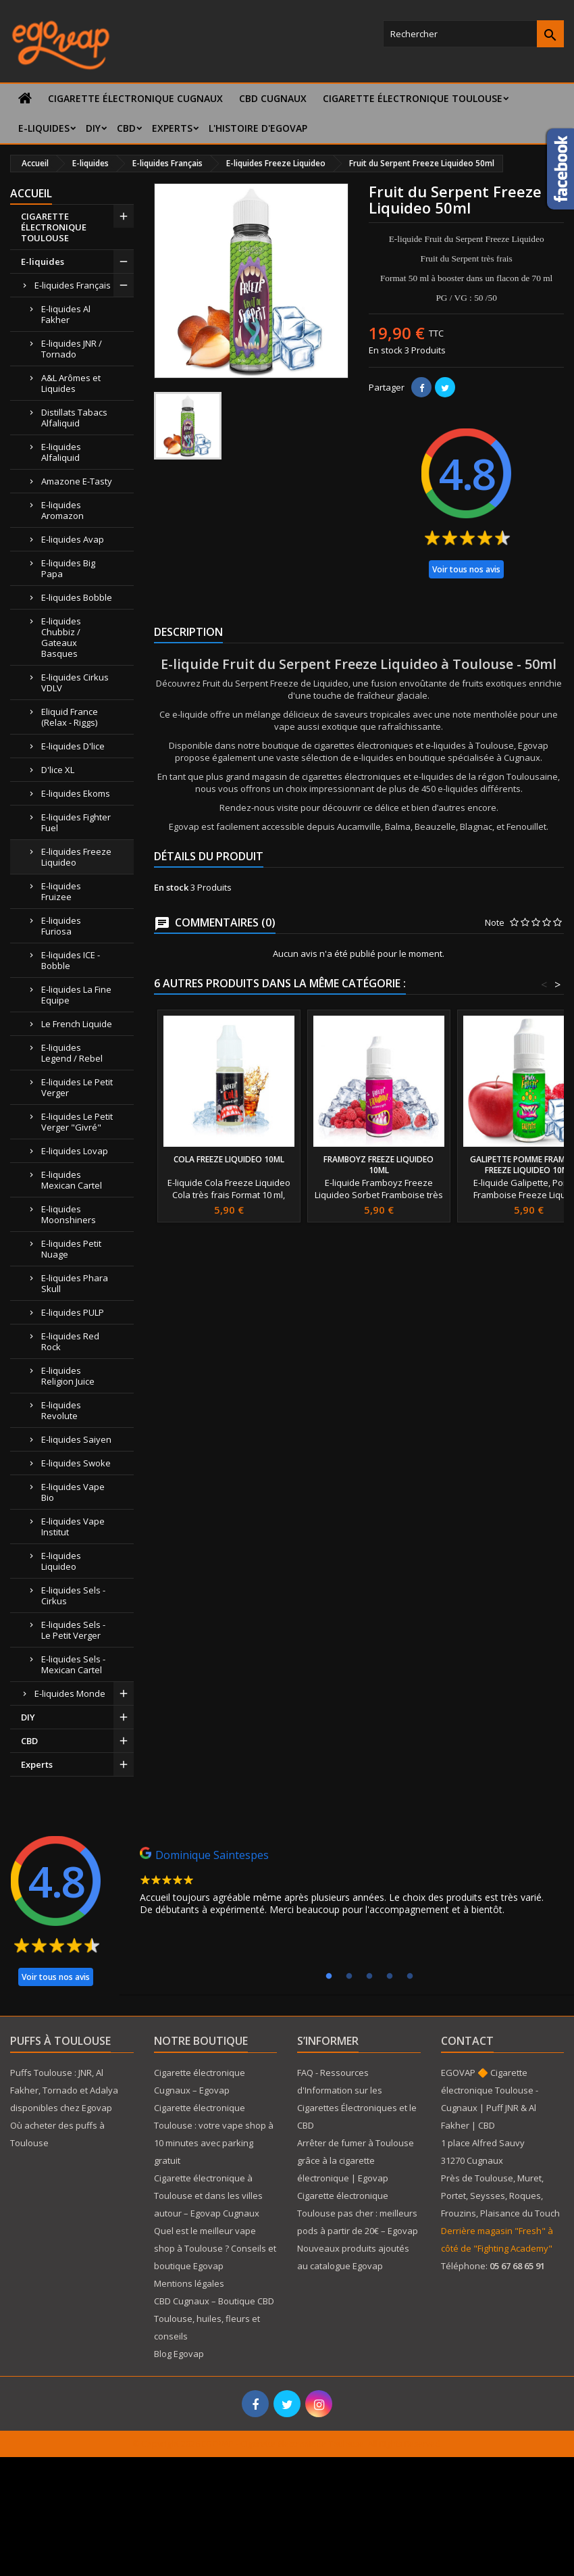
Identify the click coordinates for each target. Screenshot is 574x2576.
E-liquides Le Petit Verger (77, 1087)
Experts (172, 128)
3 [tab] (369, 1976)
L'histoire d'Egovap (258, 128)
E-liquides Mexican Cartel (71, 1179)
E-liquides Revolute (61, 1410)
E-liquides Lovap (74, 1151)
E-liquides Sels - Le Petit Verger (73, 1629)
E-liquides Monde (69, 1693)
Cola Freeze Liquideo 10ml (229, 1159)
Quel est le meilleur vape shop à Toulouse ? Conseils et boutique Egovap (215, 2248)
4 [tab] (389, 1976)
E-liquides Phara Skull (74, 1283)
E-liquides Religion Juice (68, 1375)
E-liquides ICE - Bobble (70, 960)
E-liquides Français (72, 285)
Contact (467, 2040)
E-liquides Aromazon (62, 510)
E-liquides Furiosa (61, 925)
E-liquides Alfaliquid (61, 452)
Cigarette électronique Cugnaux (135, 98)
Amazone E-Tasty (76, 481)
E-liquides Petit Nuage (71, 1248)
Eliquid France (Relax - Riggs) (69, 716)
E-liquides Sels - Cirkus (73, 1595)
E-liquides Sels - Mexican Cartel (73, 1664)
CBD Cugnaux (273, 98)
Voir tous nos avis (466, 569)
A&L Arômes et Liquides (71, 383)
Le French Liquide (76, 1024)
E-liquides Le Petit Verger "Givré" (77, 1121)
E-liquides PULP (72, 1312)
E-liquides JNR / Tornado (71, 348)
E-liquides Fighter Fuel (76, 822)
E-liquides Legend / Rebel (72, 1052)
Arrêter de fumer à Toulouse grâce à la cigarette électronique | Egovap (355, 2160)
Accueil (31, 193)
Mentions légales (189, 2283)
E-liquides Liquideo (61, 1561)
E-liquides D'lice (73, 746)
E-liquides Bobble (76, 597)
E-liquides (44, 128)
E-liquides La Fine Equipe (76, 994)
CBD (126, 128)
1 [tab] (329, 1976)
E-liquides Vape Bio (73, 1492)
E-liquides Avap (72, 539)
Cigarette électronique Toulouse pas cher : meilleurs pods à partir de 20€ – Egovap (357, 2213)
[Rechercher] (473, 33)
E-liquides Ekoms (75, 793)
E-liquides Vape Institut (73, 1526)
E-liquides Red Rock (70, 1341)
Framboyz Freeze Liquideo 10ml (378, 1165)
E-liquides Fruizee (61, 891)
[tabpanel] (348, 1885)
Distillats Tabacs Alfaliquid (74, 417)
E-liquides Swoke (76, 1463)
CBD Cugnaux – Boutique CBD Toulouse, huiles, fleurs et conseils (214, 2318)
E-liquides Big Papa (68, 568)
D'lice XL (57, 770)
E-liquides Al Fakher (65, 314)
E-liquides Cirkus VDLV (75, 682)
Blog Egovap (179, 2354)
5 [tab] (410, 1976)
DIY (93, 128)
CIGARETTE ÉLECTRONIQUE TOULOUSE (412, 98)
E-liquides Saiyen (76, 1439)
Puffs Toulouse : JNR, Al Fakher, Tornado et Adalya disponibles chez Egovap (64, 2090)
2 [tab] (349, 1976)
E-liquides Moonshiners (68, 1214)
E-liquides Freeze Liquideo (76, 856)
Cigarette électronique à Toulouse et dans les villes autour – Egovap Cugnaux (208, 2195)
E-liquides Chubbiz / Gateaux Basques (61, 637)
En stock (385, 350)
